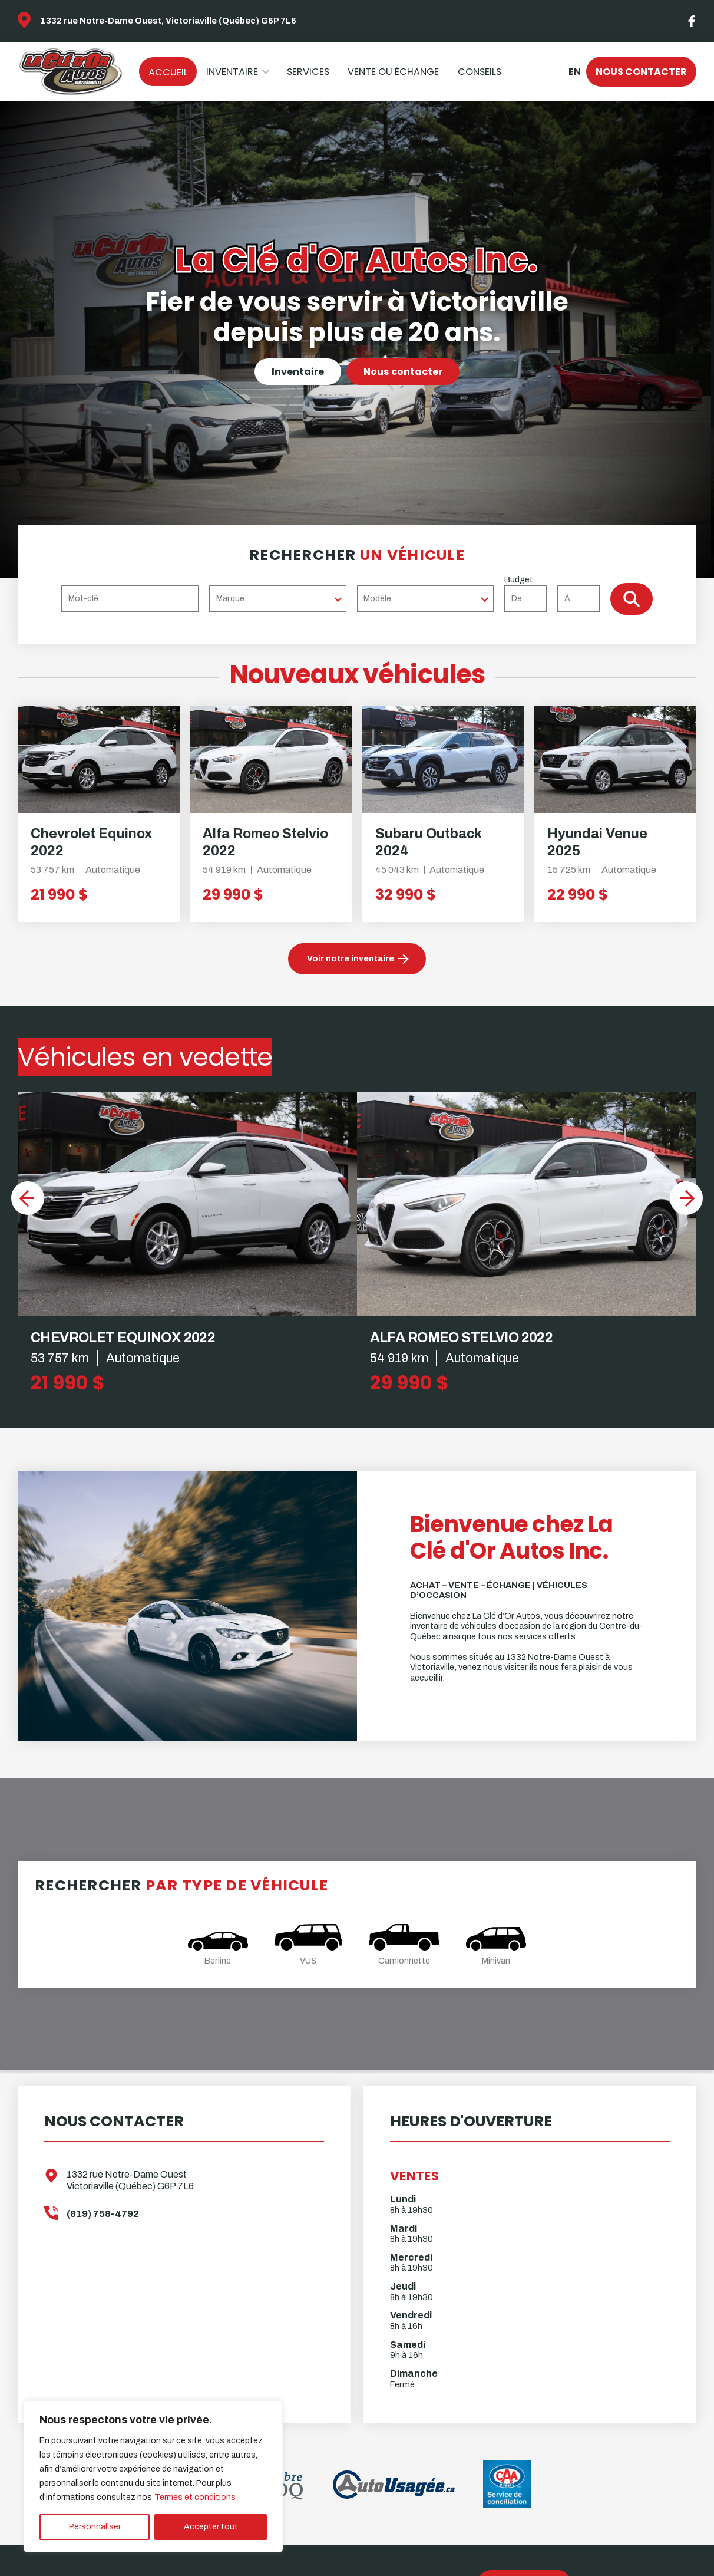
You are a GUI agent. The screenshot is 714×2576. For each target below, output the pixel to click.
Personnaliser (95, 2526)
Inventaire (232, 71)
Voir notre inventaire (350, 958)
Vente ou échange (393, 71)
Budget (557, 593)
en (574, 71)
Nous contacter (641, 71)
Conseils (479, 71)
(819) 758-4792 (103, 2214)
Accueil (168, 72)
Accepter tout (211, 2526)
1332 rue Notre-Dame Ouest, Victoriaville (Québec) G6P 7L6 (168, 20)
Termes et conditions (195, 2497)
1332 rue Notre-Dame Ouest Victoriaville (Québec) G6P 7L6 (130, 2179)
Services (308, 71)
